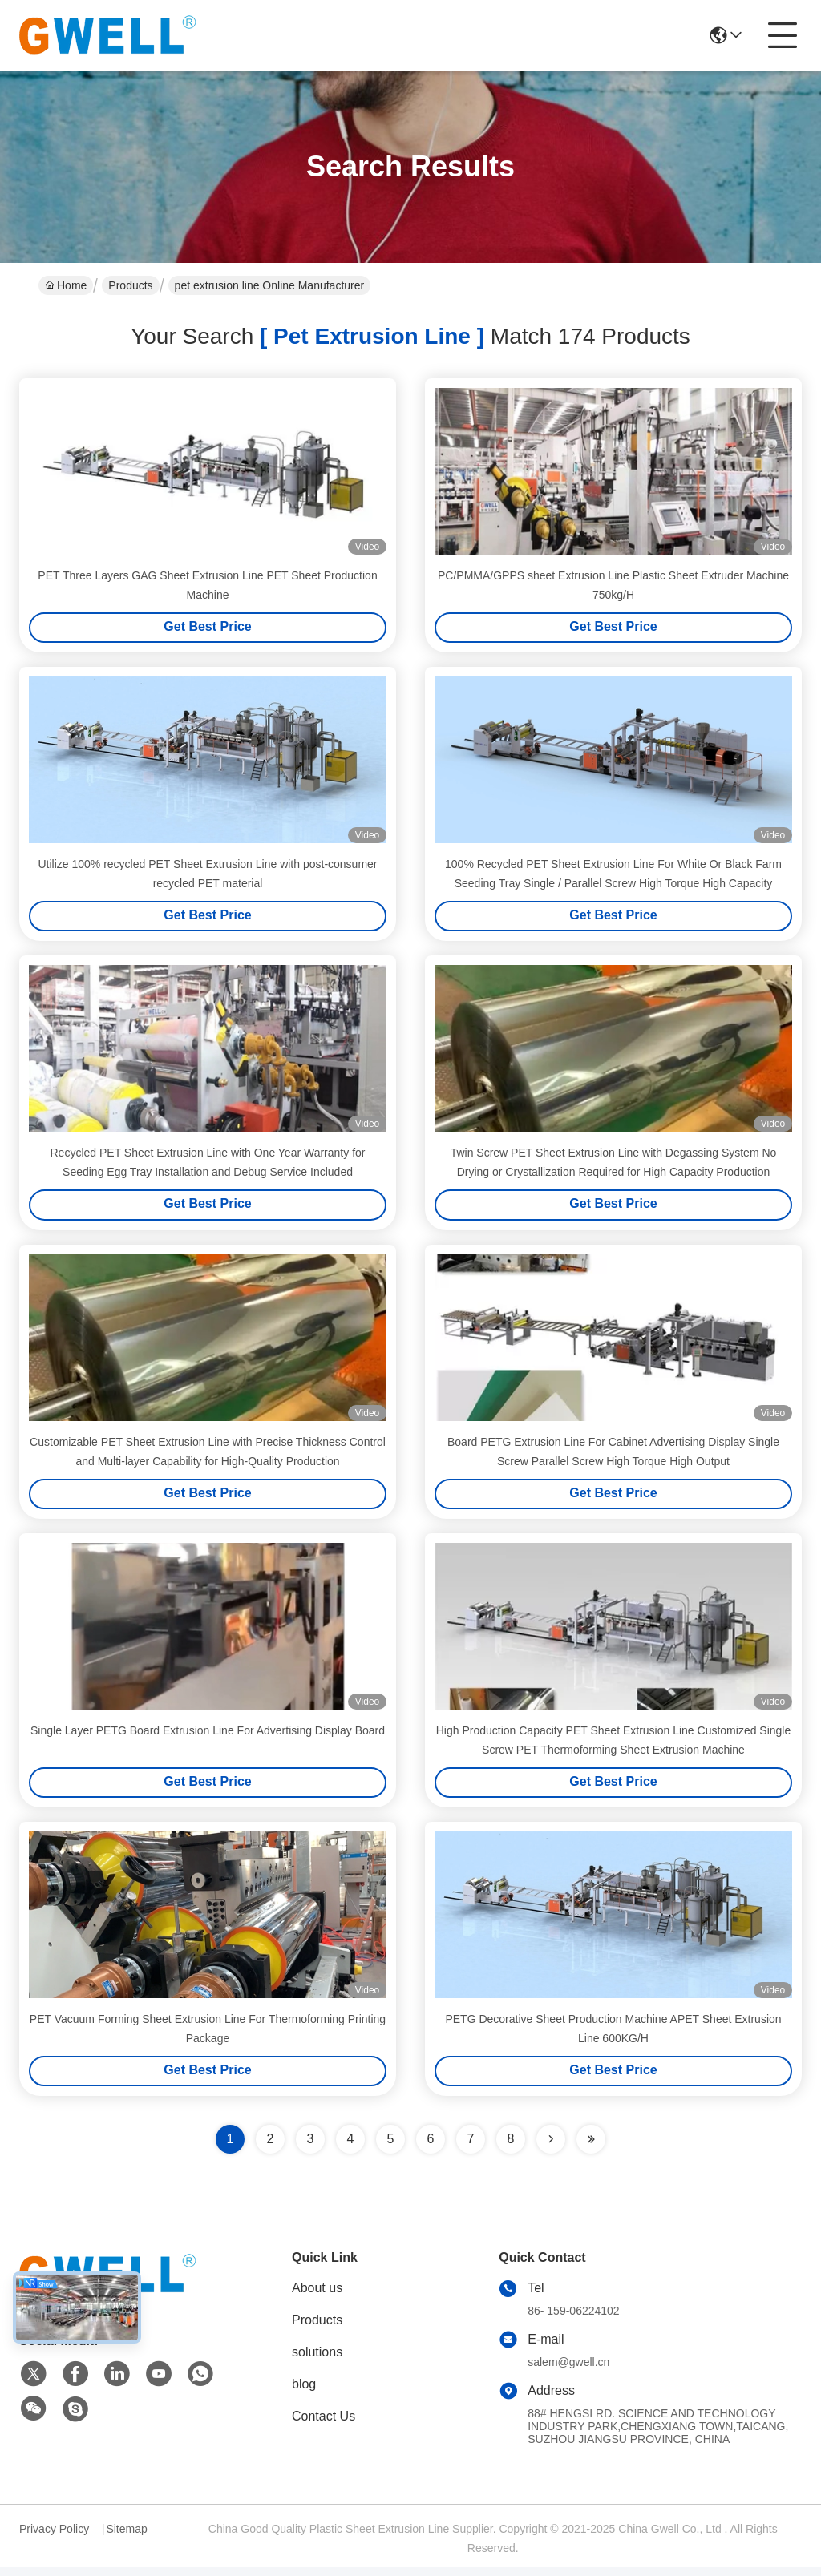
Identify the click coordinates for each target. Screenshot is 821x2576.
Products (130, 285)
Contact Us (323, 2425)
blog (304, 2393)
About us (317, 2296)
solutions (317, 2361)
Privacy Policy (54, 2537)
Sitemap (126, 2537)
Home (66, 285)
